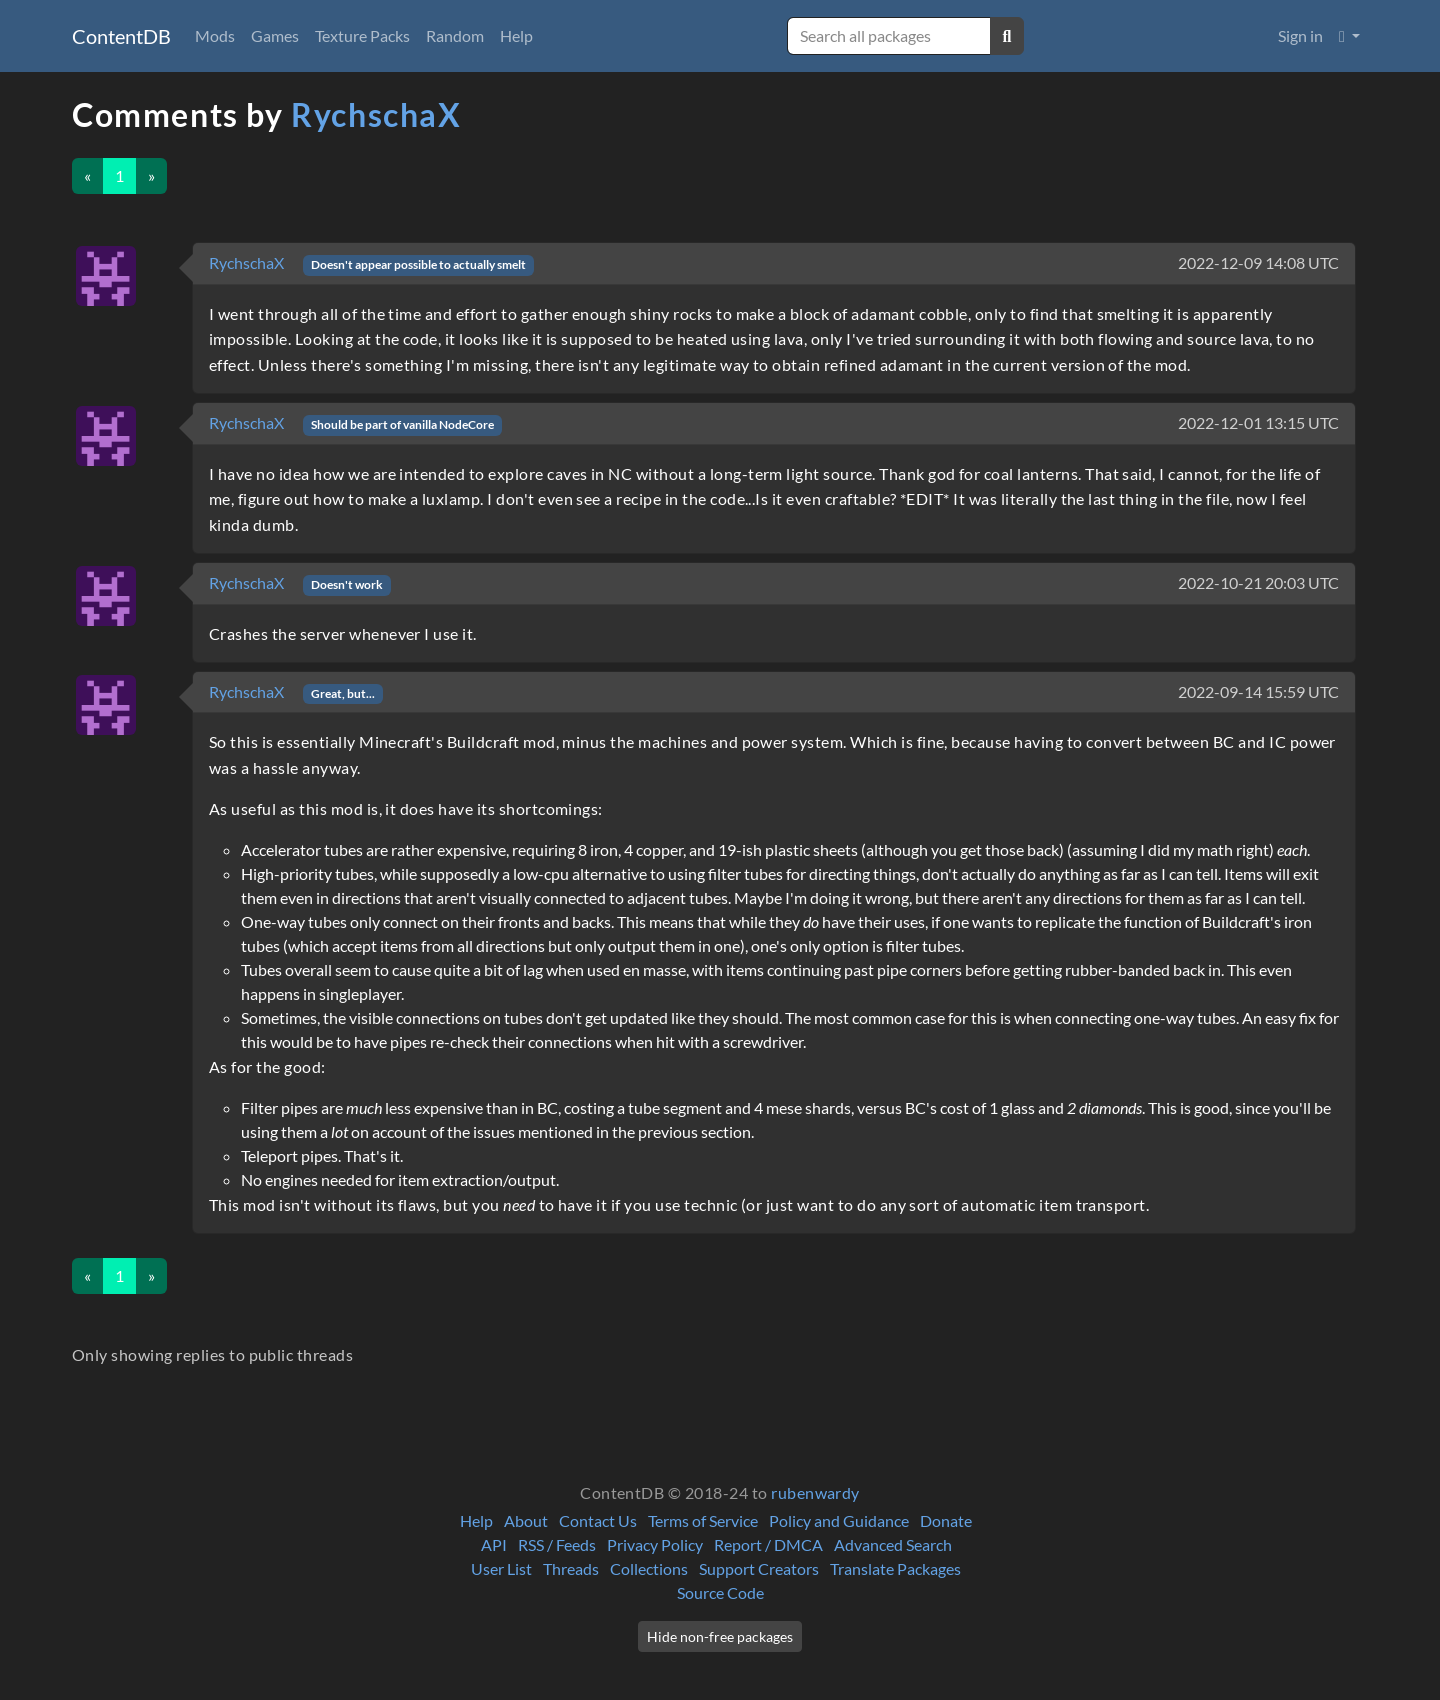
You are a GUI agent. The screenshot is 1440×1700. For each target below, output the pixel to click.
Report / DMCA (768, 1544)
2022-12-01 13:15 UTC (1258, 422)
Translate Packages (895, 1568)
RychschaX (376, 114)
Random (455, 35)
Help (516, 35)
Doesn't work (347, 584)
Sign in (1300, 35)
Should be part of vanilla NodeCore (402, 424)
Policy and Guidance (839, 1520)
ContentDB (121, 36)
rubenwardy (815, 1492)
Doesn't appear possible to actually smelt (418, 264)
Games (275, 35)
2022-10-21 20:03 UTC (1258, 582)
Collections (649, 1568)
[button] (1349, 36)
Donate (946, 1520)
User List (501, 1568)
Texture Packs (362, 35)
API (494, 1544)
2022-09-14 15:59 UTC (1258, 691)
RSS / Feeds (557, 1544)
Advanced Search (893, 1544)
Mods (215, 35)
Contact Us (598, 1520)
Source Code (720, 1592)
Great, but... (343, 693)
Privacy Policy (655, 1544)
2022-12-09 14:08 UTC (1258, 262)
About (526, 1520)
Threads (571, 1568)
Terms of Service (703, 1520)
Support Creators (759, 1568)
